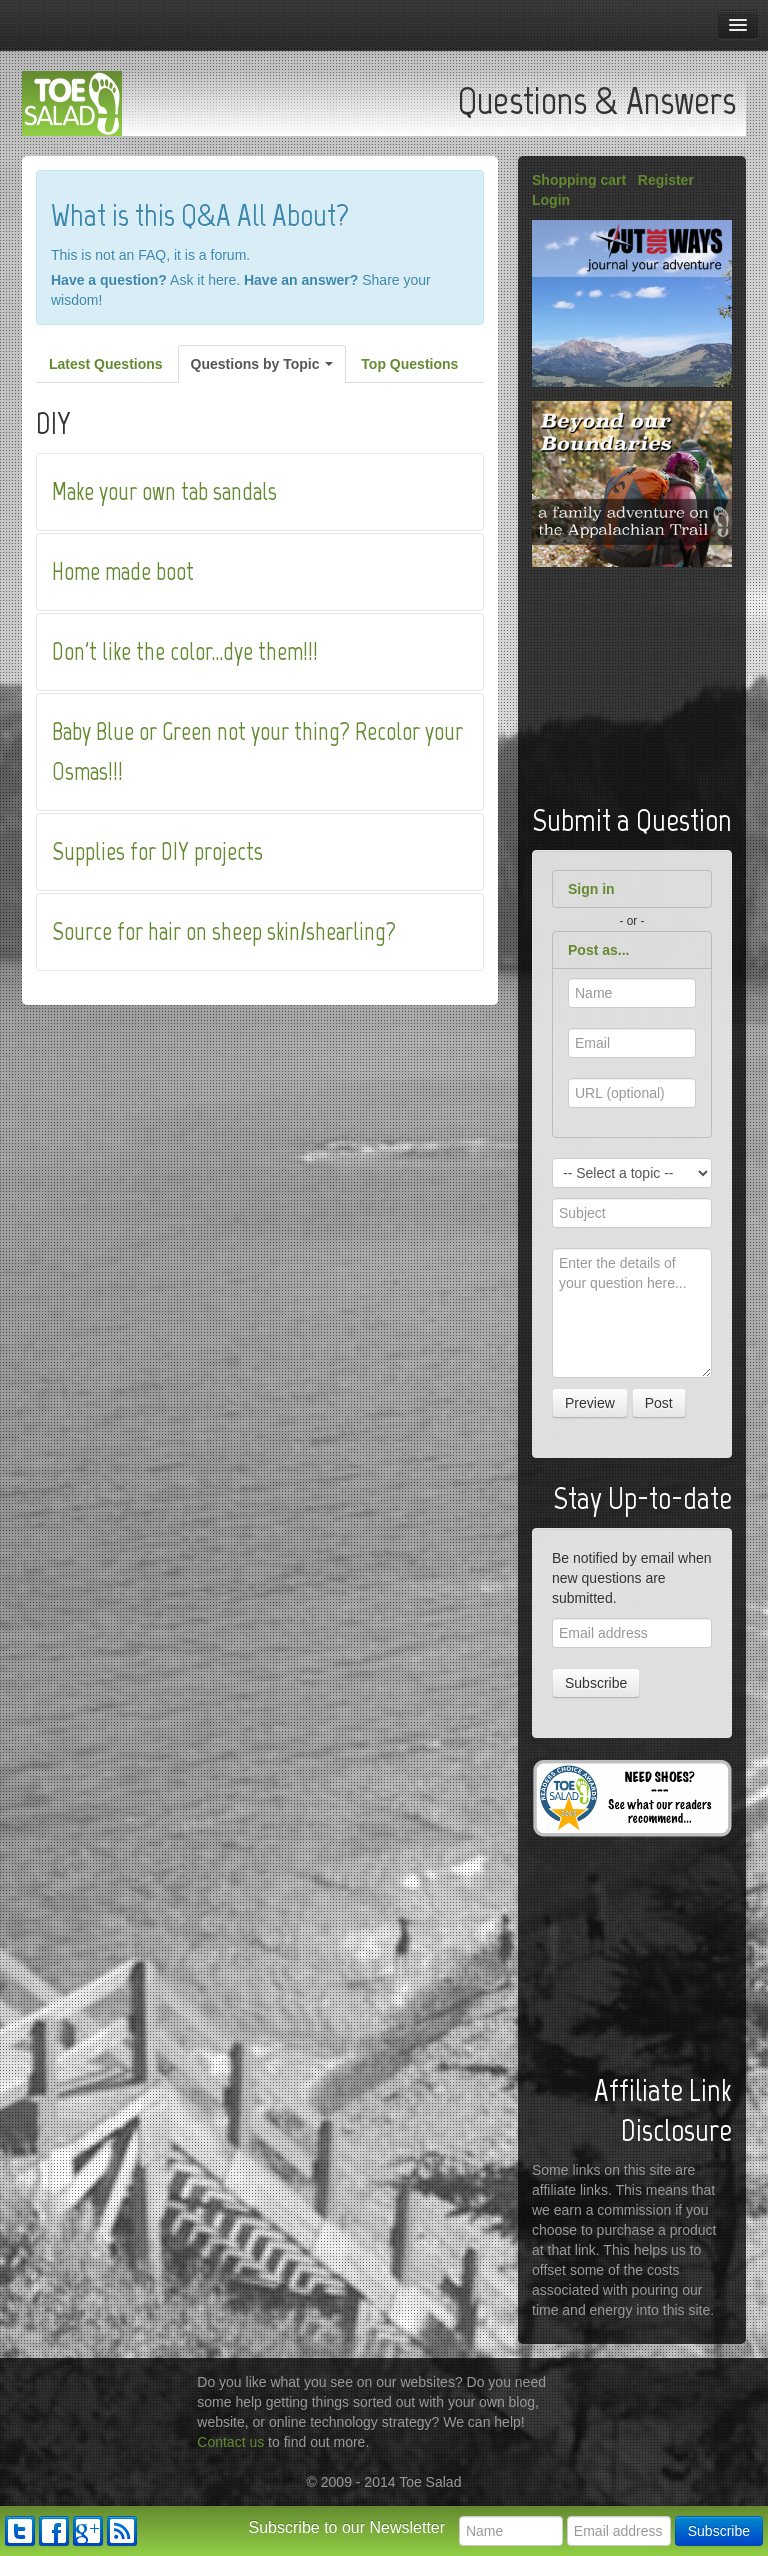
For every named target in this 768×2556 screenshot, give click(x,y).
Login (551, 200)
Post (659, 1403)
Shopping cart (579, 180)
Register (666, 180)
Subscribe (596, 1683)
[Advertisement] (650, 681)
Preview (590, 1403)
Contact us (230, 2442)
